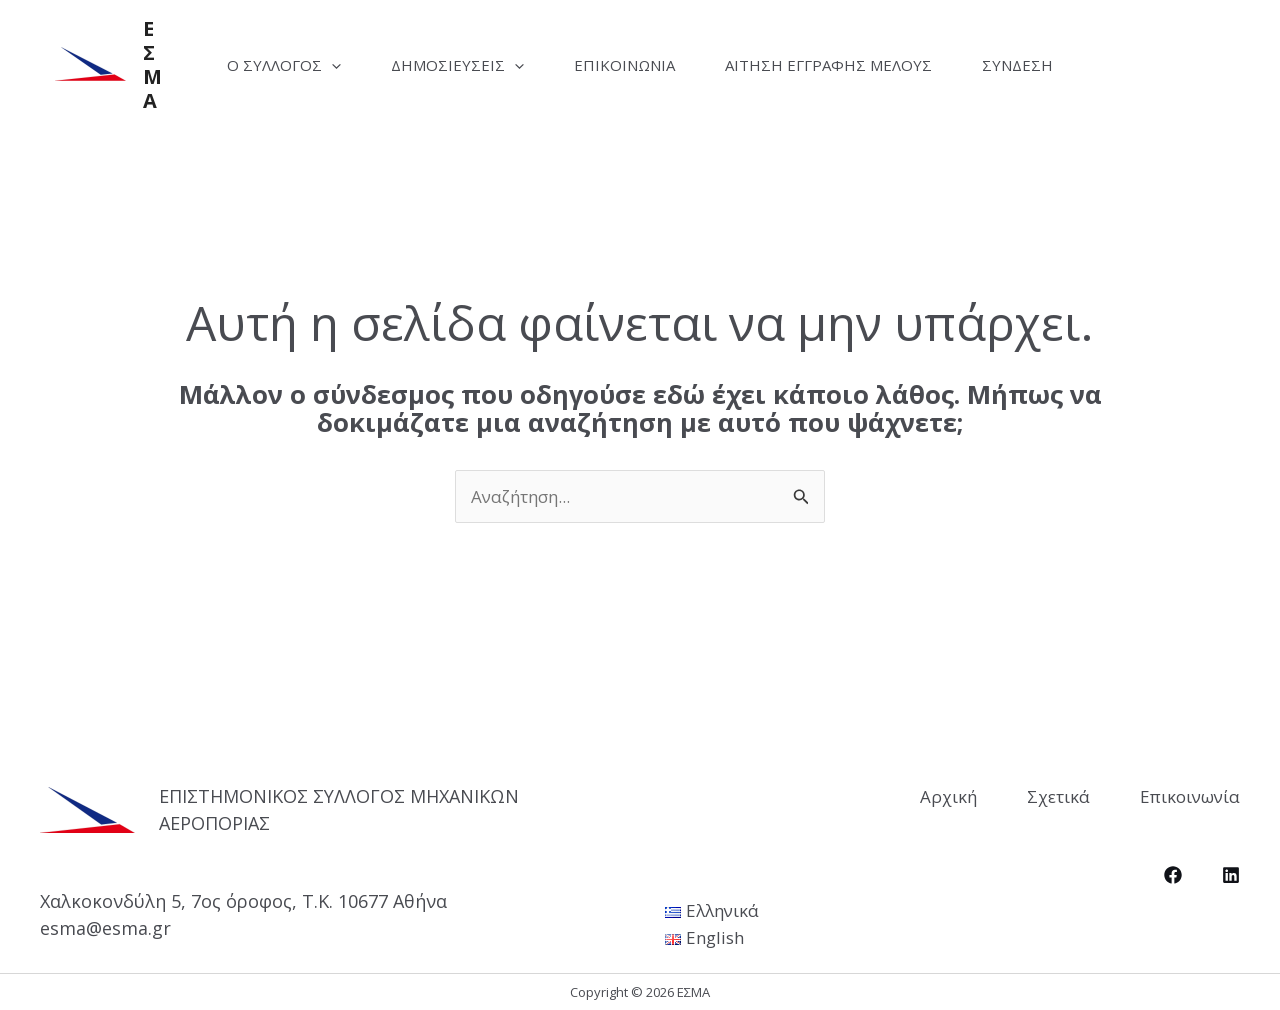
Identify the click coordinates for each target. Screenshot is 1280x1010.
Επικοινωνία (624, 65)
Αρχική (948, 796)
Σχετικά (1058, 796)
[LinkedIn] (1231, 875)
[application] (331, 65)
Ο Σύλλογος (284, 65)
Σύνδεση (1017, 65)
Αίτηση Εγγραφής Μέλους (828, 65)
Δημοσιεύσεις (457, 65)
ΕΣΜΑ (152, 64)
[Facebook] (1173, 875)
